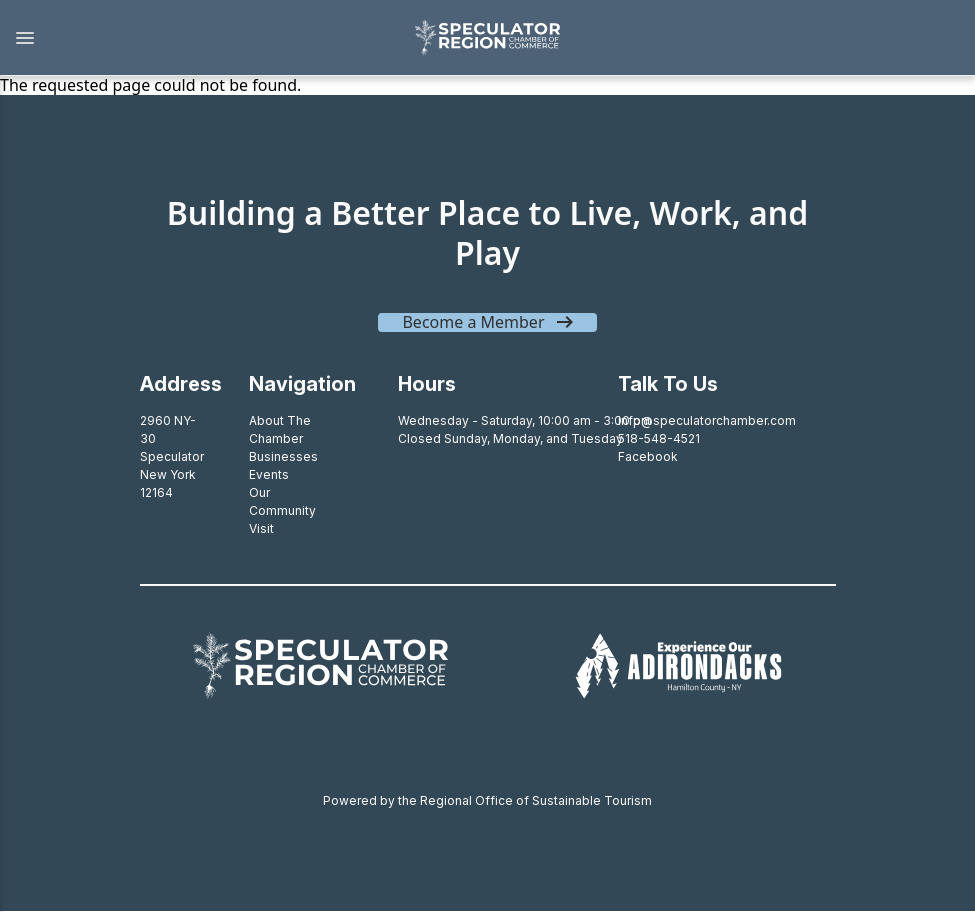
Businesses (283, 456)
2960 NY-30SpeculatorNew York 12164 (172, 456)
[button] (196, 38)
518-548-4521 (659, 438)
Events (269, 474)
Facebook (648, 456)
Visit (261, 528)
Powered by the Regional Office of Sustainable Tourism (487, 800)
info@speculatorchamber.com (707, 420)
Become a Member (473, 322)
